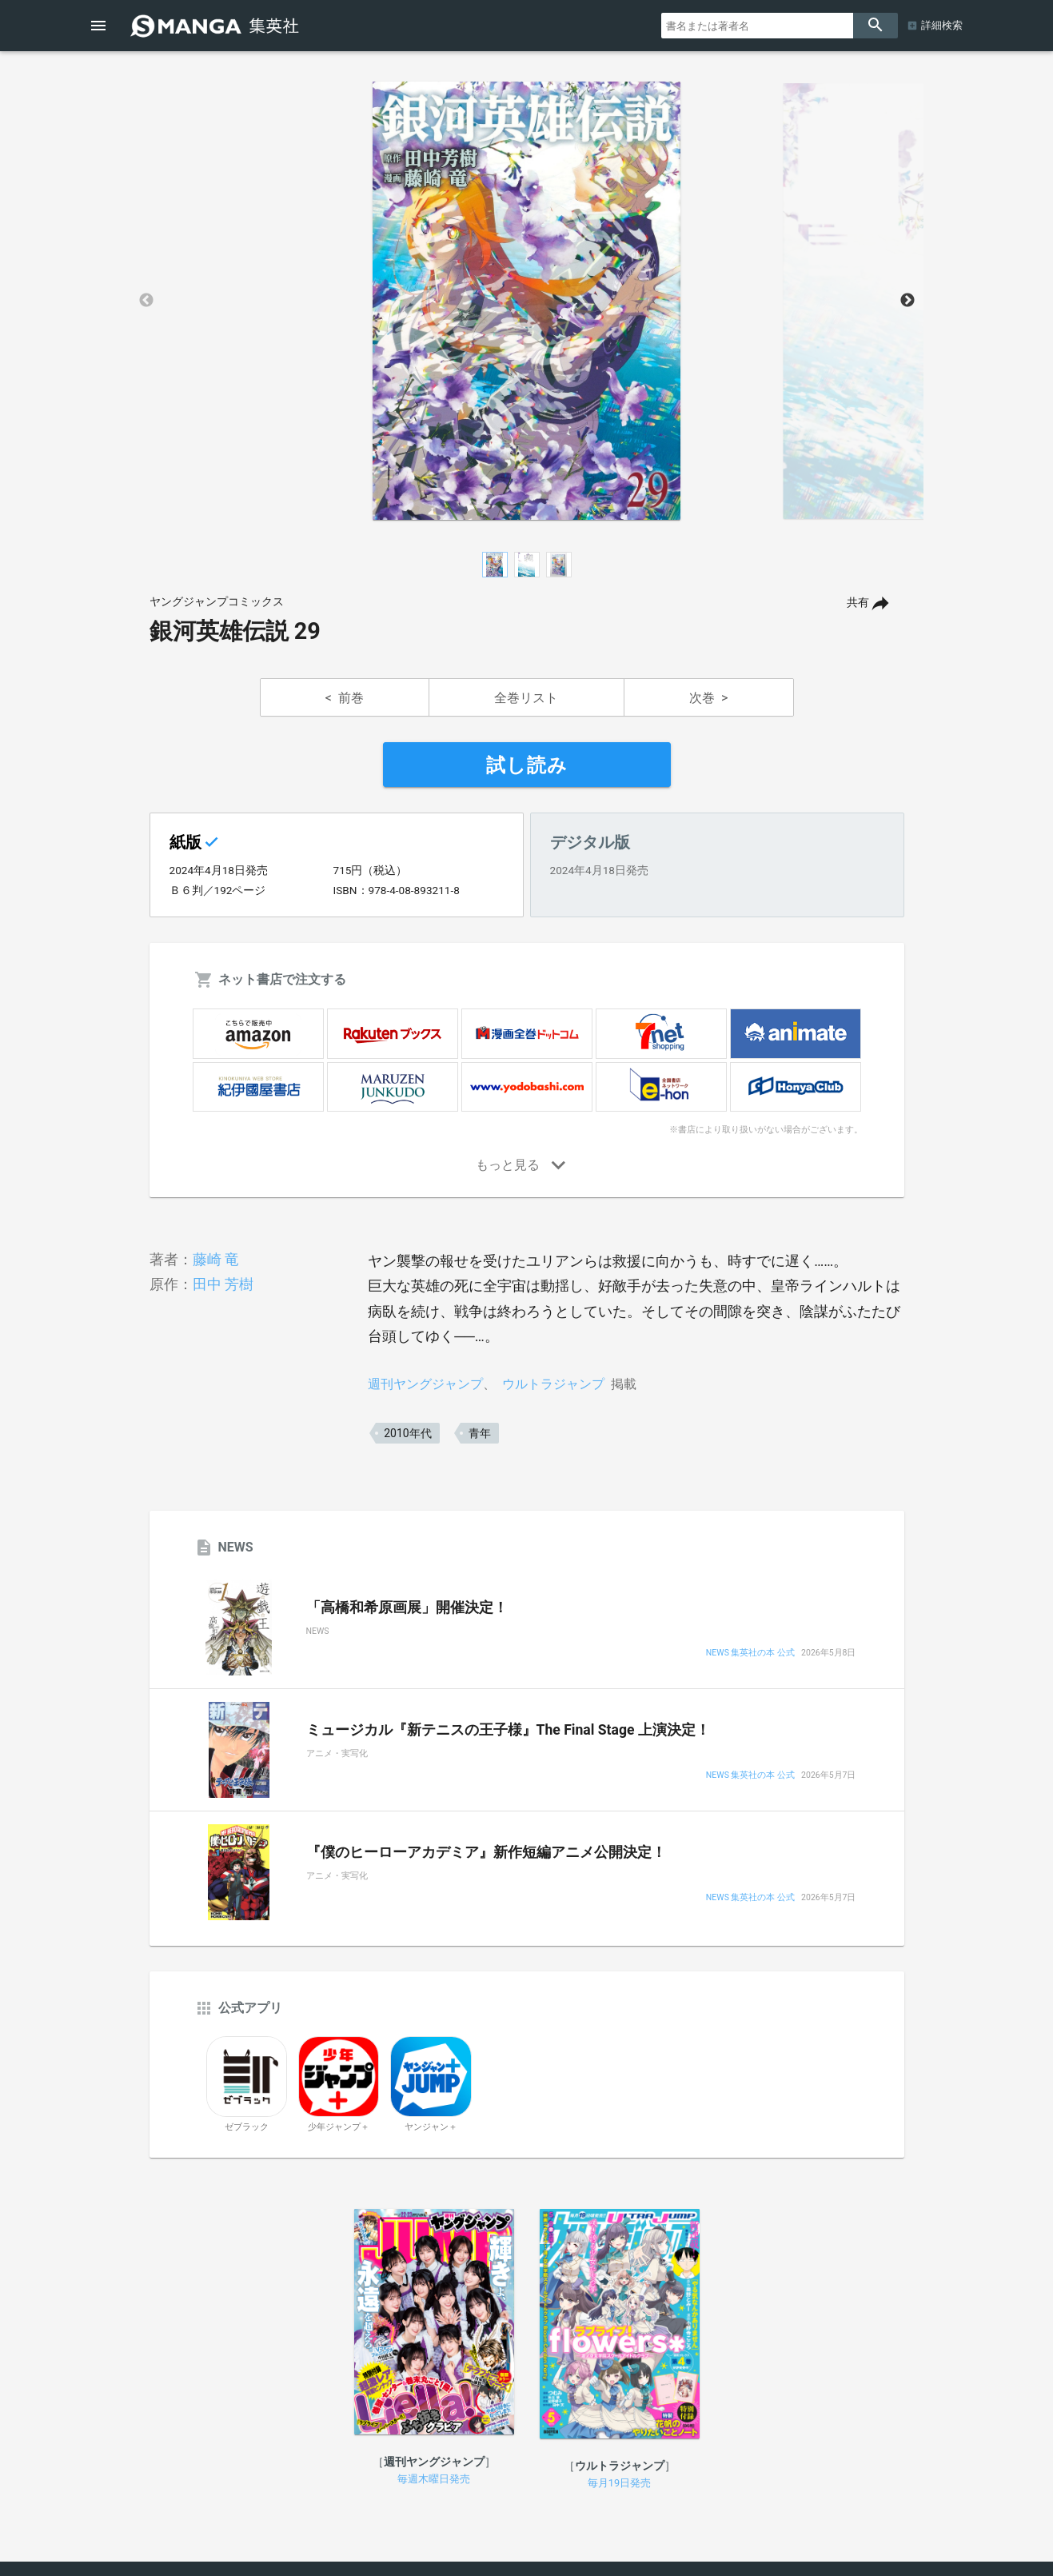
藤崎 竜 (216, 1259)
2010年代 (407, 1433)
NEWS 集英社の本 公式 (750, 1653)
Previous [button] (146, 301)
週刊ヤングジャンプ (425, 1384)
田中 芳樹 (223, 1284)
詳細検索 (942, 25)
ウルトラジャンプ (553, 1384)
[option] (527, 301)
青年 (480, 1433)
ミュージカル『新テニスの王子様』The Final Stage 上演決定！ (508, 1730)
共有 (858, 603)
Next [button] (907, 301)
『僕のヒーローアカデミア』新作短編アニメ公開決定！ (486, 1852)
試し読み (527, 765)
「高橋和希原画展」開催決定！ (407, 1607)
